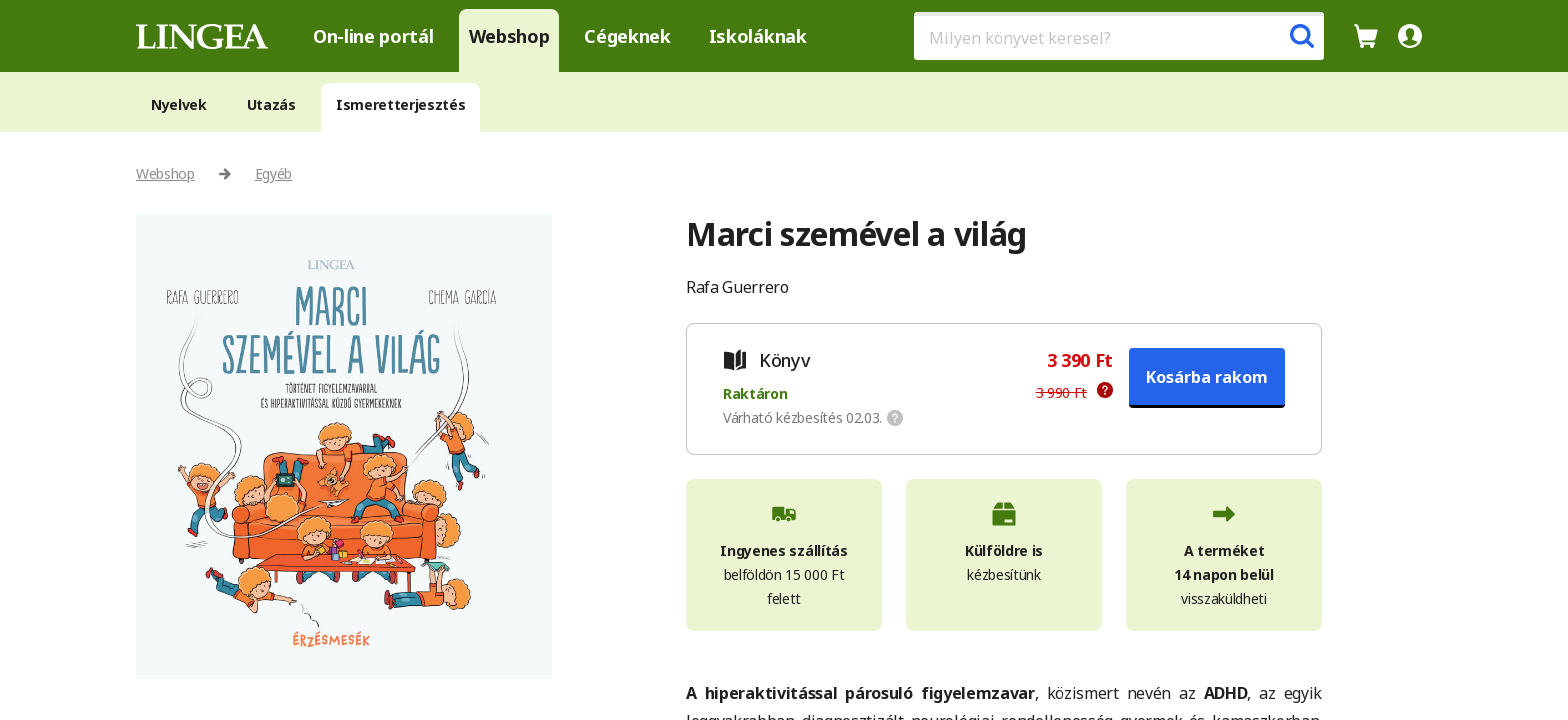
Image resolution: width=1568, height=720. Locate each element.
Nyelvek (179, 104)
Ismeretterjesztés (401, 104)
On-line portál (373, 36)
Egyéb (273, 173)
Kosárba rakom (1207, 377)
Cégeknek (627, 36)
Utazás (271, 104)
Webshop (509, 36)
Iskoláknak (758, 36)
